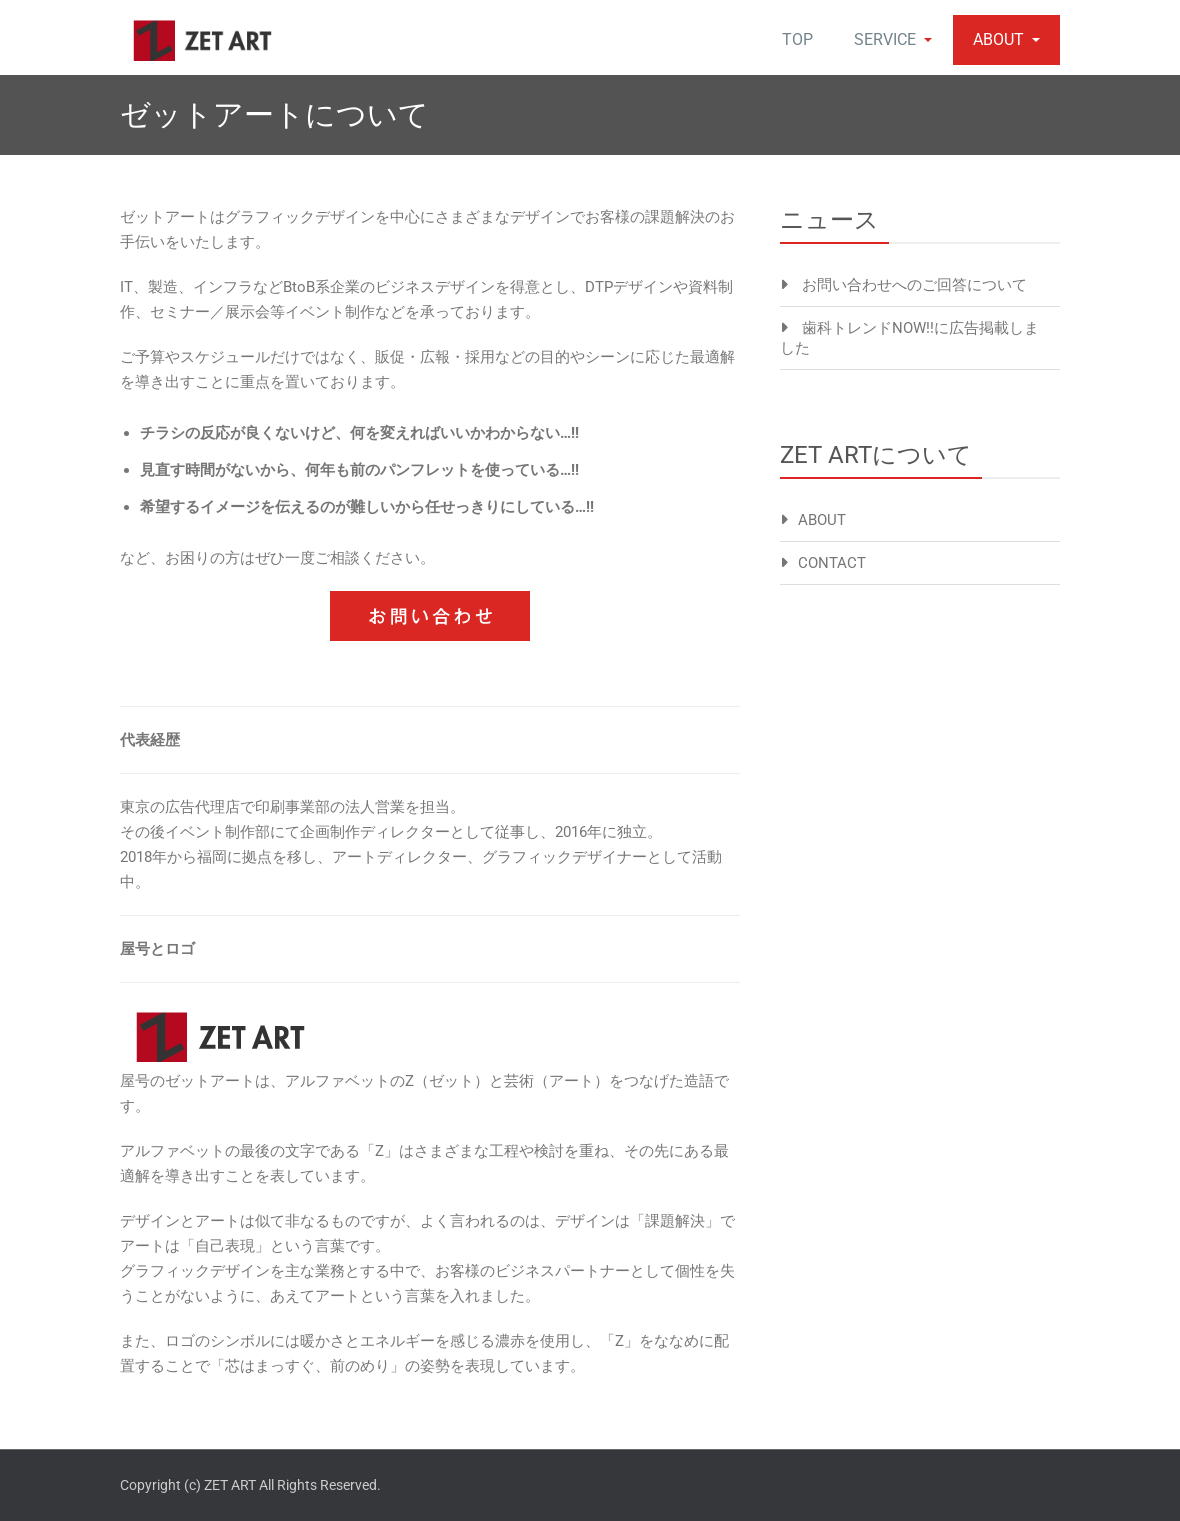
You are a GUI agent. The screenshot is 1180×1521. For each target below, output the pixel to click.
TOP (797, 39)
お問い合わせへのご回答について (914, 285)
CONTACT (832, 563)
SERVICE (893, 39)
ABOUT (1006, 39)
